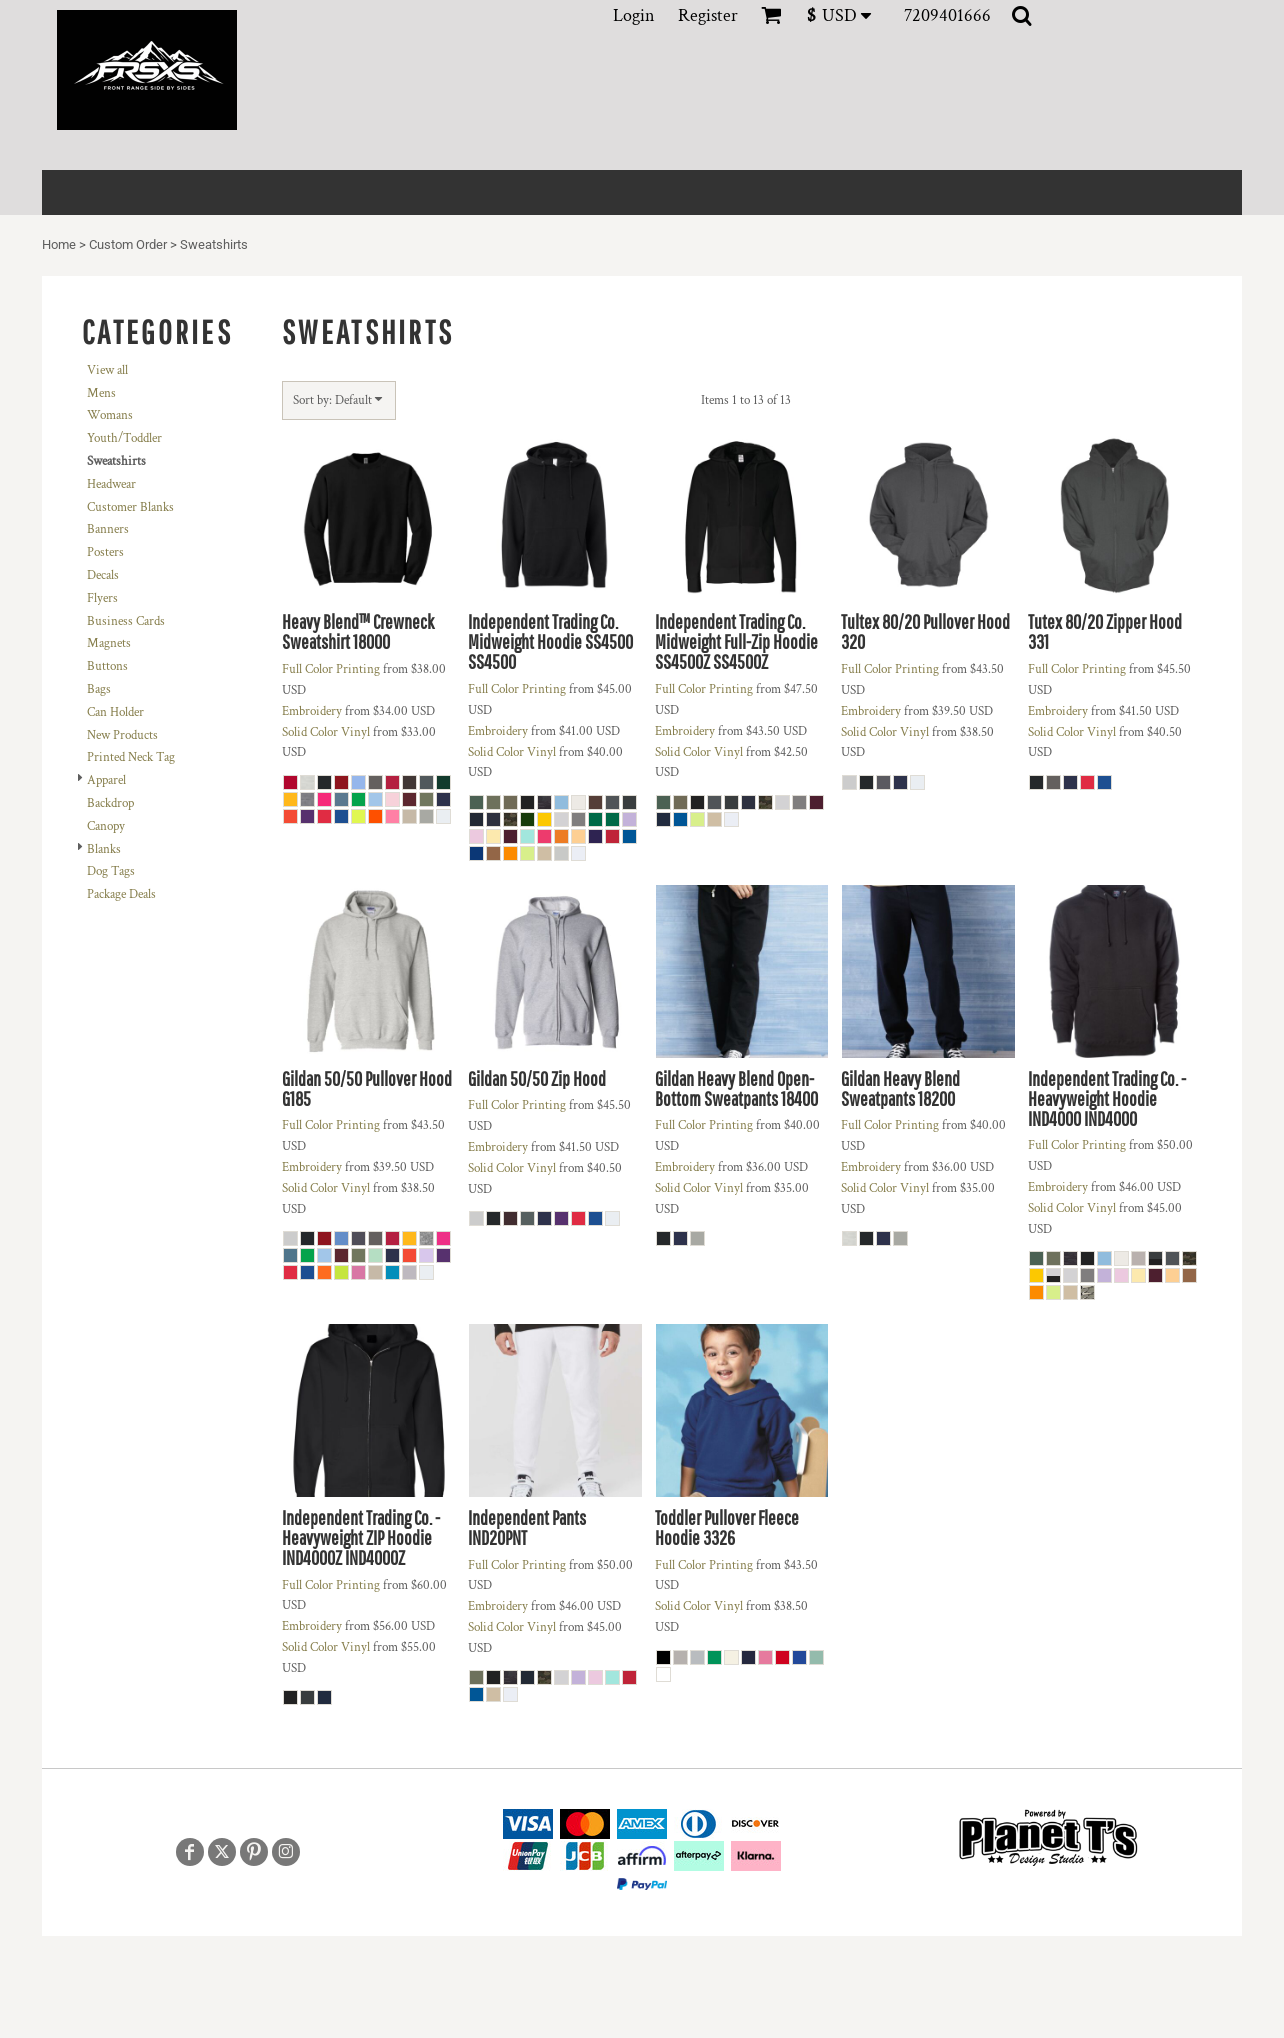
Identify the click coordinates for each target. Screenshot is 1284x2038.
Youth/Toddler (124, 438)
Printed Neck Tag (131, 757)
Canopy (106, 826)
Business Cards (126, 621)
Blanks (104, 849)
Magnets (109, 643)
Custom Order (128, 244)
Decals (103, 575)
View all (107, 370)
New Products (122, 735)
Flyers (102, 598)
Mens (101, 393)
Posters (105, 552)
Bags (99, 689)
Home (59, 244)
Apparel (106, 780)
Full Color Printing (331, 669)
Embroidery (312, 711)
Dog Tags (111, 871)
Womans (110, 415)
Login (634, 15)
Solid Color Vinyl (326, 732)
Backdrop (110, 803)
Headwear (111, 484)
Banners (108, 529)
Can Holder (115, 712)
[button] (845, 15)
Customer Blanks (130, 507)
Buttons (107, 666)
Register (708, 15)
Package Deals (121, 894)
